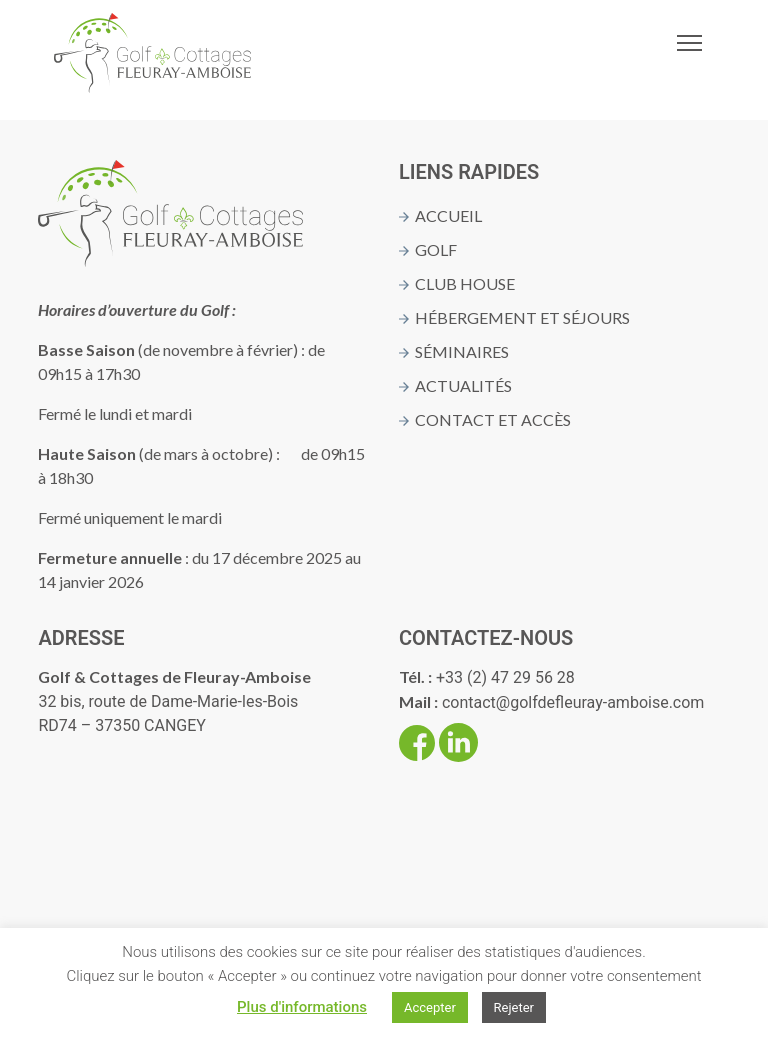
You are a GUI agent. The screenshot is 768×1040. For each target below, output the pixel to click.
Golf (436, 249)
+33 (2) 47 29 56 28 (505, 677)
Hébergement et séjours (522, 317)
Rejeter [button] (514, 1007)
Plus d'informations (302, 1007)
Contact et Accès (493, 419)
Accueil (448, 215)
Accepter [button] (430, 1007)
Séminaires (462, 351)
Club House (465, 283)
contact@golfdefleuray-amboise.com (573, 702)
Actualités (463, 385)
